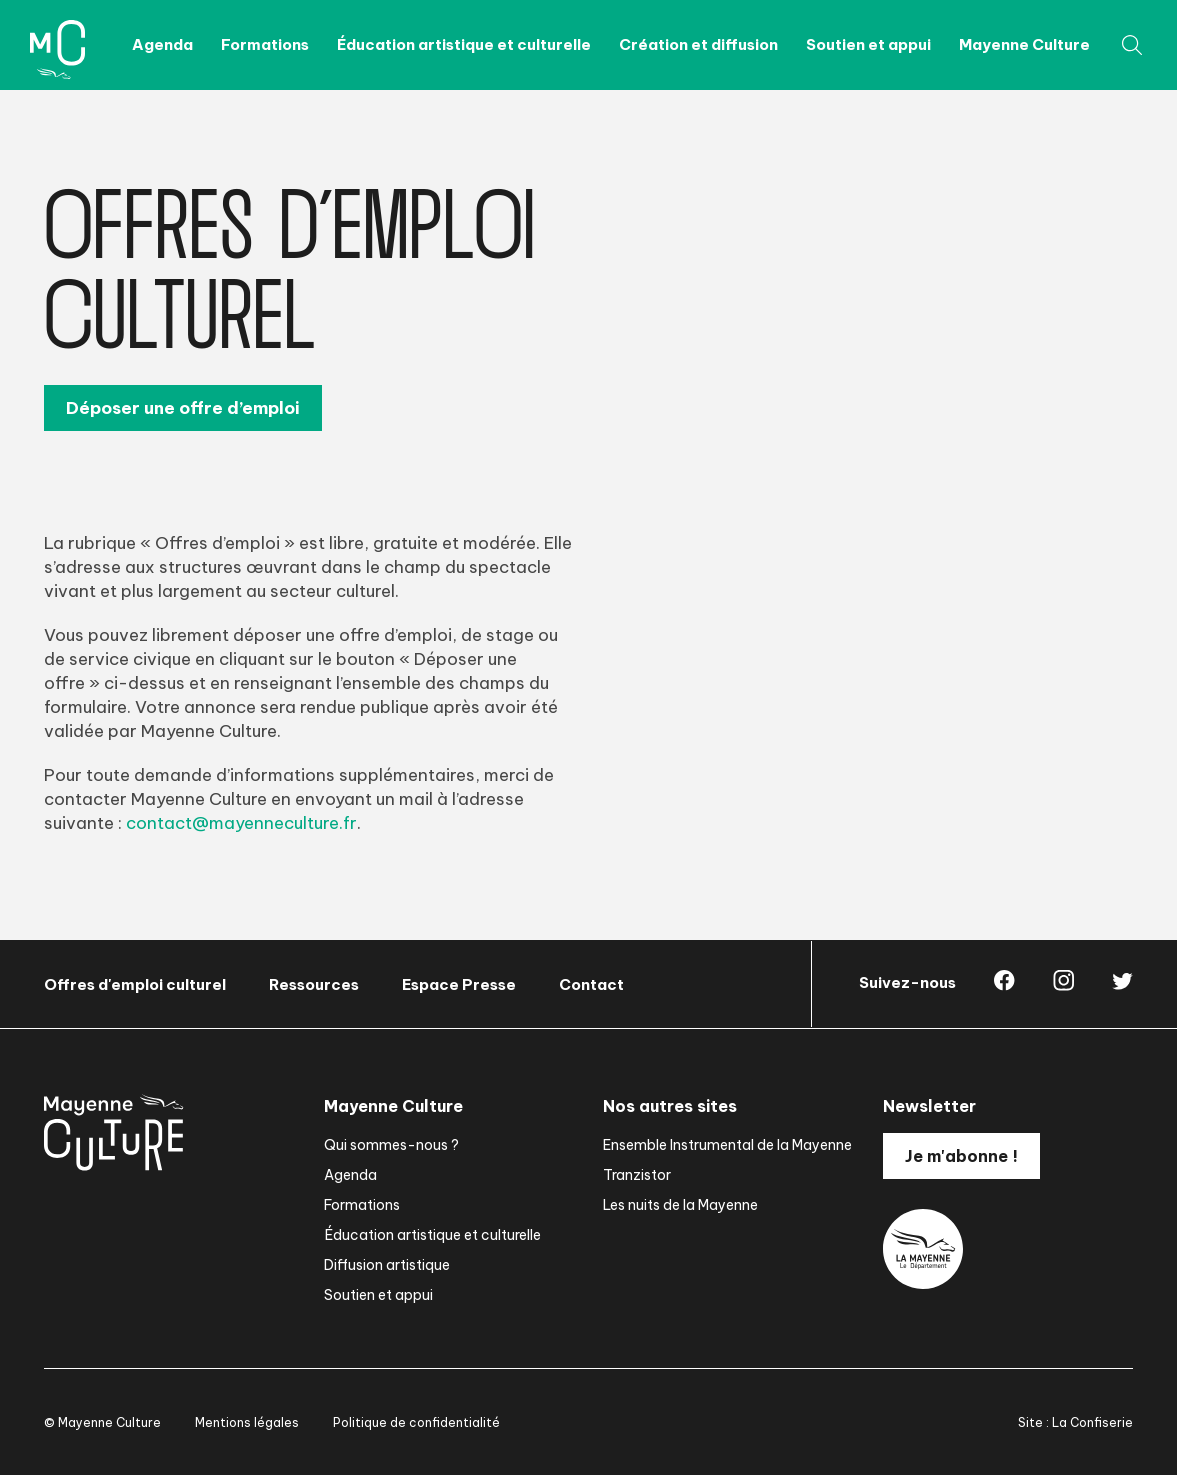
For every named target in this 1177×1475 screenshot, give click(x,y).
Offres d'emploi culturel (135, 984)
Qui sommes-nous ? (391, 1145)
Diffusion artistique (387, 1265)
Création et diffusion (698, 44)
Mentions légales (247, 1422)
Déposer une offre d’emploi (183, 408)
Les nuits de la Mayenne (680, 1205)
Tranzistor (637, 1175)
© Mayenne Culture (102, 1422)
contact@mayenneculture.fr (241, 823)
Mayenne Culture (1024, 44)
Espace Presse (459, 984)
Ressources (314, 984)
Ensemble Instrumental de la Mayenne (727, 1145)
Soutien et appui (868, 44)
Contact (591, 984)
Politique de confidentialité (416, 1422)
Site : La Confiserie (1075, 1422)
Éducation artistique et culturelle (464, 44)
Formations (265, 44)
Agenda (162, 44)
